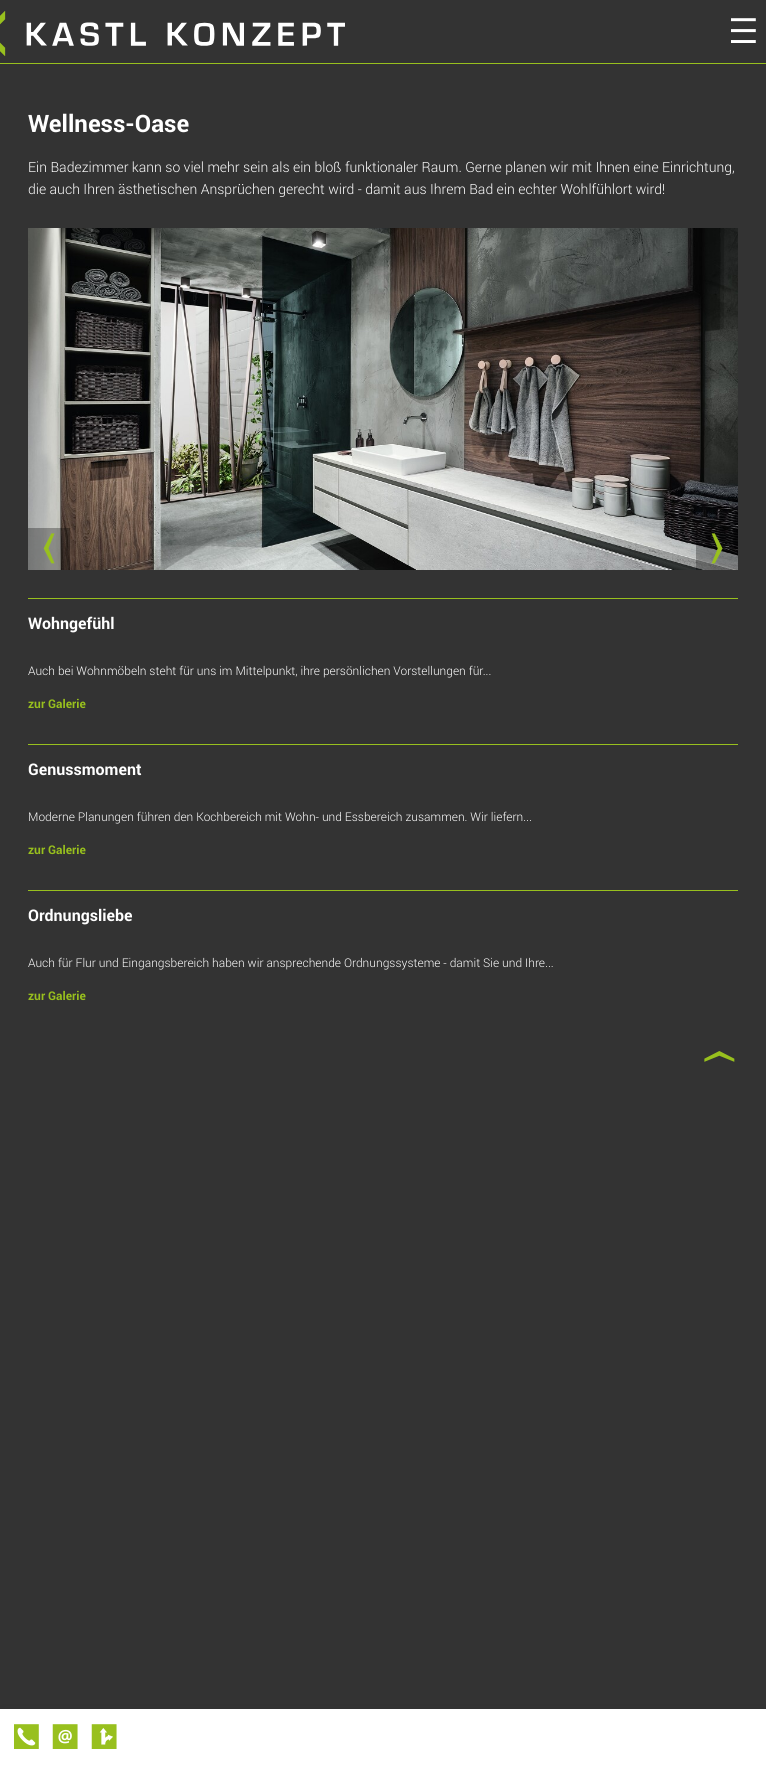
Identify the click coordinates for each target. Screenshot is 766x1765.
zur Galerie (57, 704)
